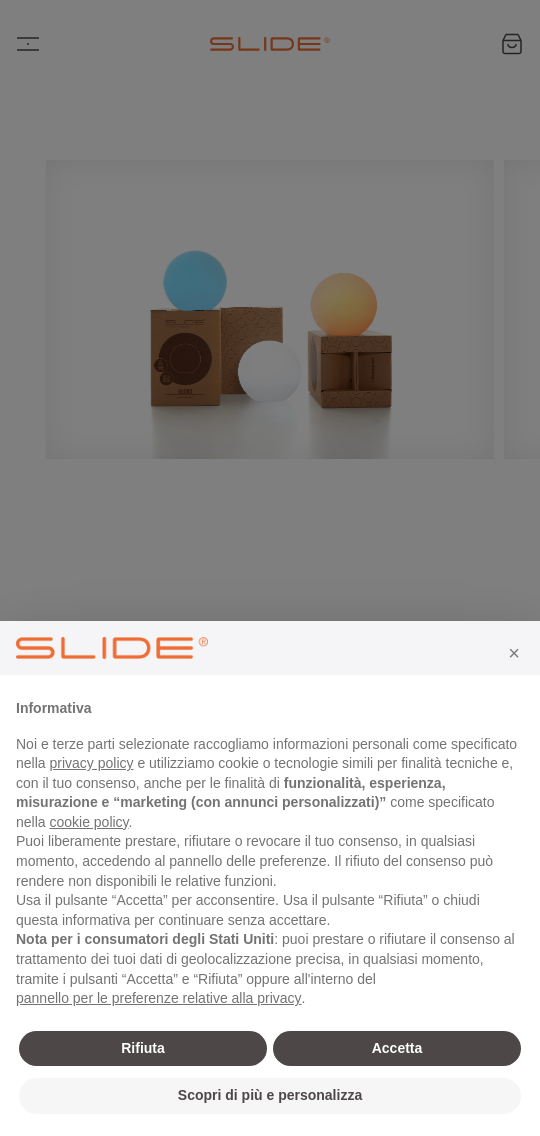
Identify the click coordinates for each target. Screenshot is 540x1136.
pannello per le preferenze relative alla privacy (159, 998)
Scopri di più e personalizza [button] (270, 1095)
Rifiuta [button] (143, 1048)
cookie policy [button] (88, 822)
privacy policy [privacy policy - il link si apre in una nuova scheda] (91, 763)
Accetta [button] (397, 1048)
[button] (514, 653)
